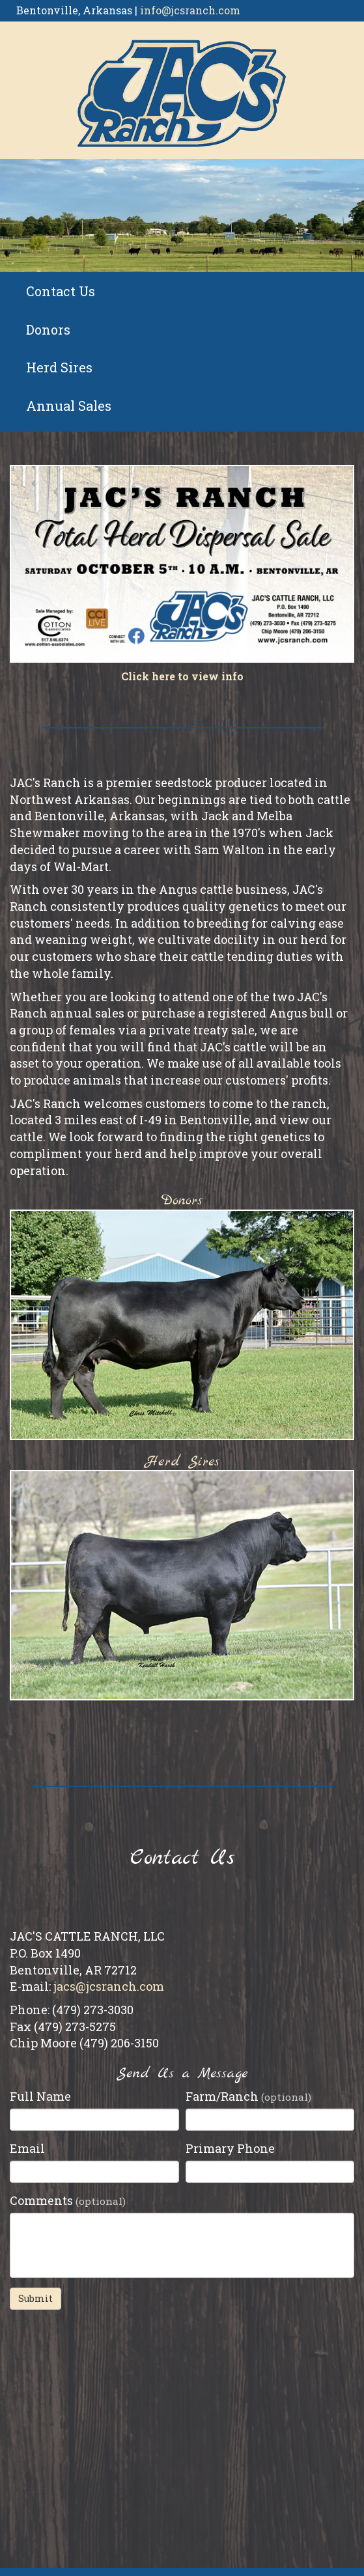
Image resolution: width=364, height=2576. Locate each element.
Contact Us (60, 291)
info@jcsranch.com (190, 10)
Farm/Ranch (248, 2096)
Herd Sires (59, 367)
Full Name (40, 2096)
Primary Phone (230, 2148)
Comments (68, 2200)
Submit (35, 2298)
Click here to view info (182, 676)
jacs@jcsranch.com (108, 1986)
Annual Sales (68, 405)
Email (27, 2148)
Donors (48, 329)
